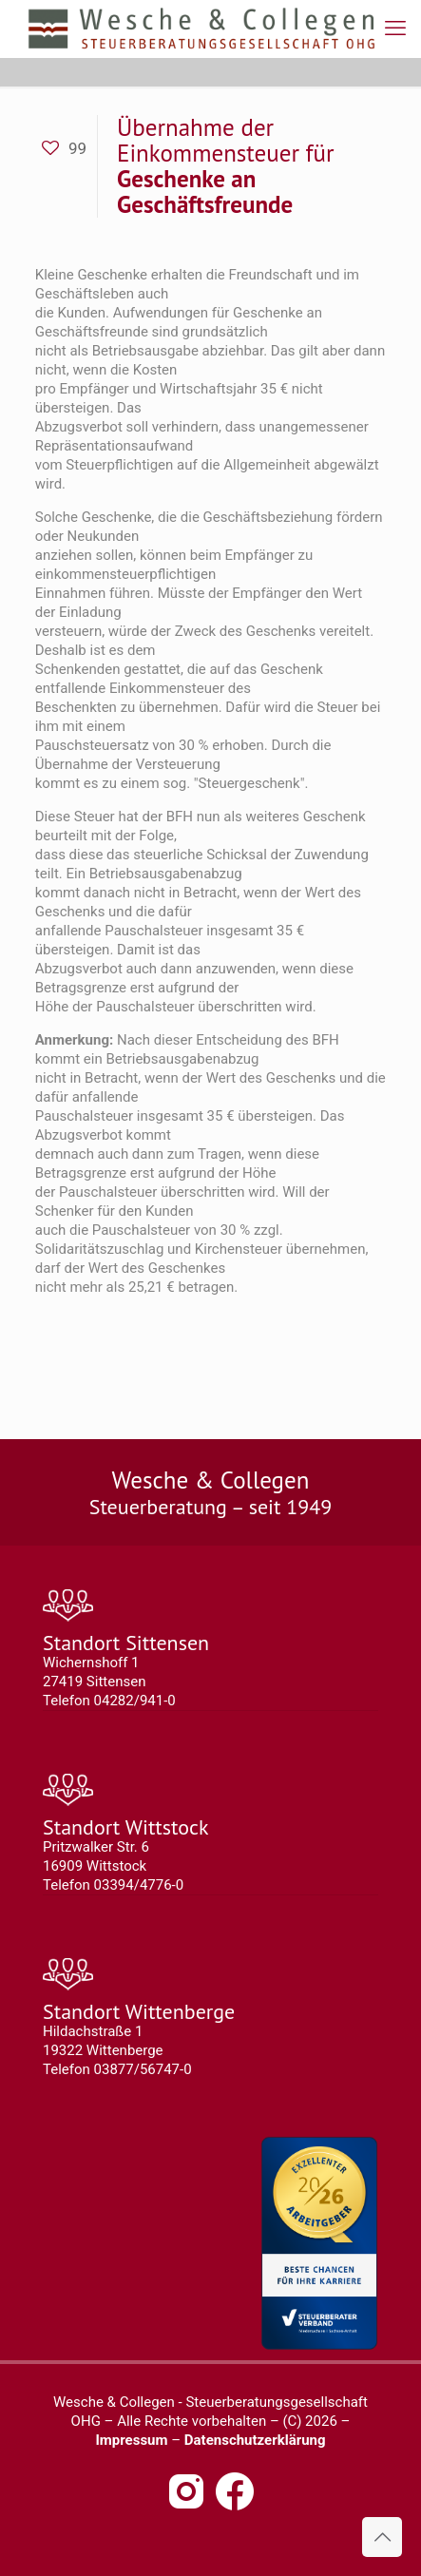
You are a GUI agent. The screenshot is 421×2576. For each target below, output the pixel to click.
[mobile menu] (395, 28)
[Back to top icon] (382, 2537)
